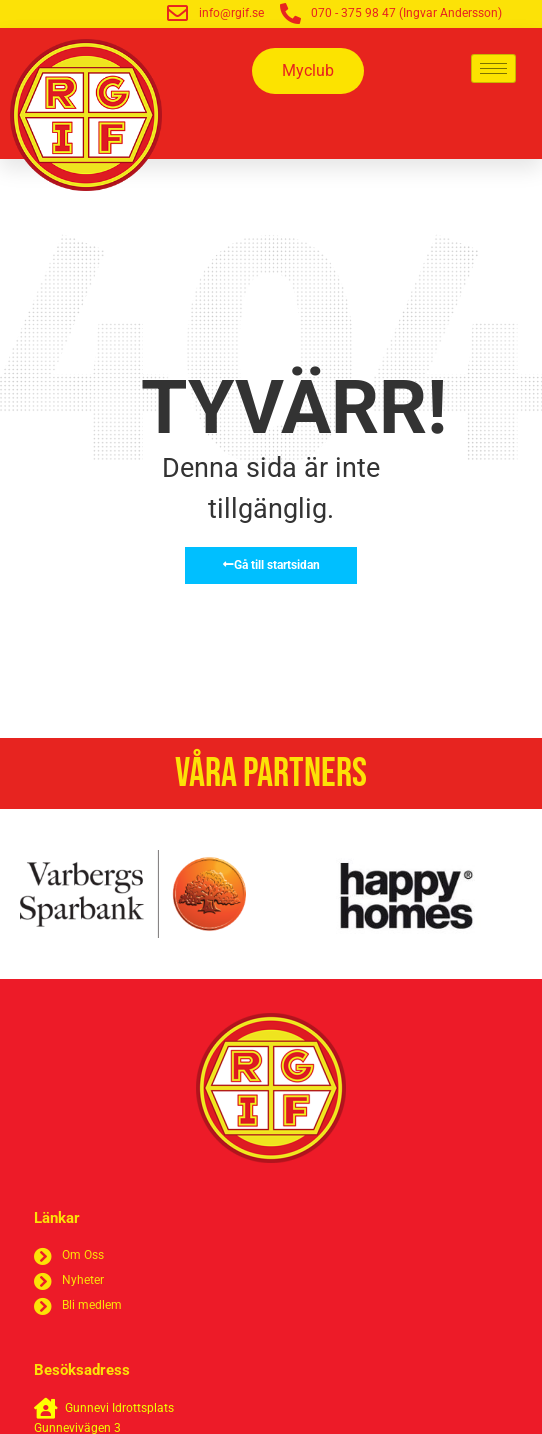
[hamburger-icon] (493, 68)
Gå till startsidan (271, 565)
